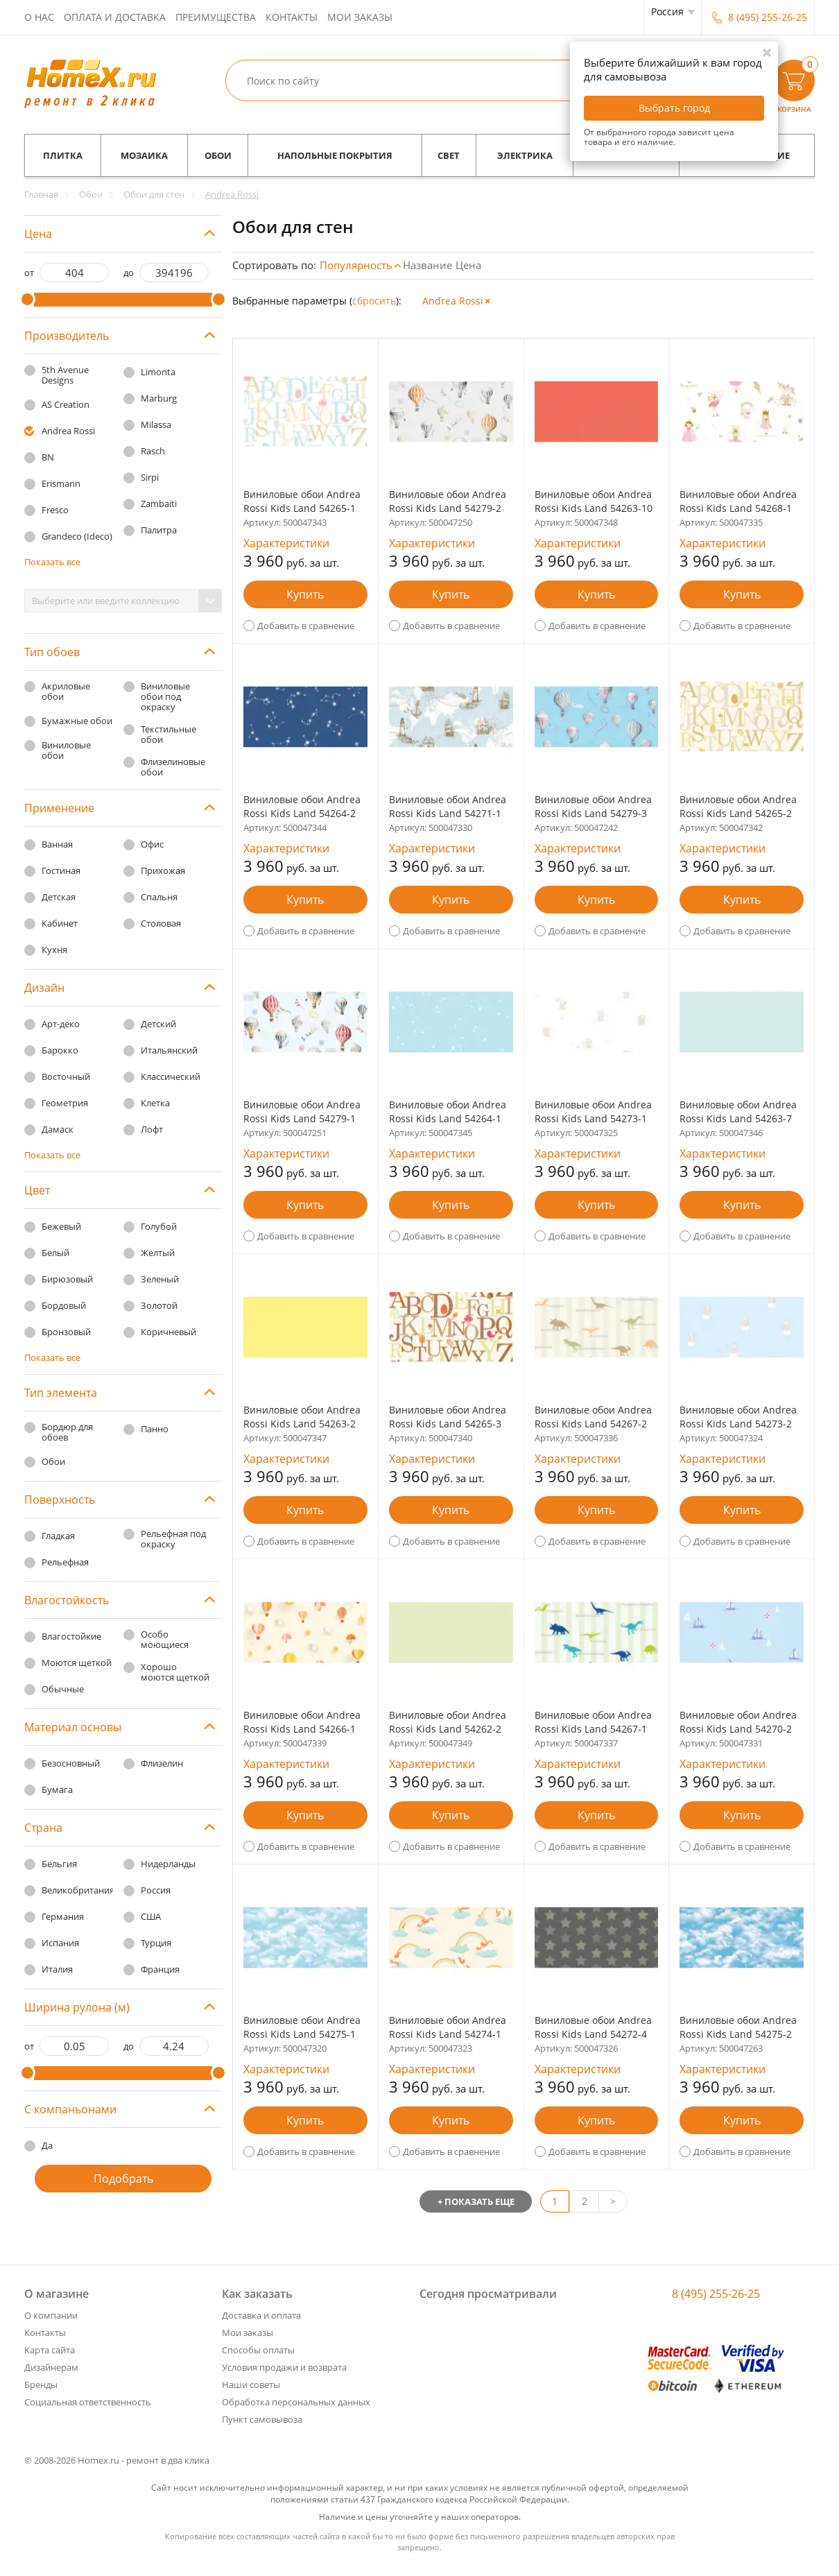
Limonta (158, 372)
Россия (156, 1890)
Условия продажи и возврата (284, 2367)
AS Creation (65, 404)
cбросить (374, 300)
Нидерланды (168, 1863)
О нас (39, 17)
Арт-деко (61, 1023)
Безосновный (71, 1763)
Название (427, 265)
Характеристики (286, 543)
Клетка (155, 1103)
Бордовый (64, 1305)
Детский (158, 1023)
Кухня (54, 949)
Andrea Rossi (68, 430)
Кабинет (60, 923)
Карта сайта (49, 2350)
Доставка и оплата (261, 2315)
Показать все (52, 562)
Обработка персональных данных (296, 2402)
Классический (170, 1076)
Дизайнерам (51, 2367)
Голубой (159, 1226)
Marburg (159, 398)
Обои (218, 155)
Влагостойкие (71, 1636)
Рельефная (65, 1562)
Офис (152, 844)
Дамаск (57, 1129)
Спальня (159, 897)
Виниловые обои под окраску (165, 696)
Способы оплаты (258, 2350)
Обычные (63, 1689)
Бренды (41, 2384)
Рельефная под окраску (173, 1538)
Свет (449, 155)
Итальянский (169, 1050)
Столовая (161, 923)
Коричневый (168, 1331)
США (151, 1916)
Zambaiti (159, 503)
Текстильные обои (168, 734)
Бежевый (61, 1226)
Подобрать (123, 2178)
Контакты (292, 17)
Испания (60, 1943)
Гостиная (61, 870)
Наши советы (251, 2384)
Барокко (60, 1050)
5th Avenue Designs (65, 374)
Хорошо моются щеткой (175, 1671)
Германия (63, 1916)
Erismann (61, 483)
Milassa (156, 424)
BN (48, 457)
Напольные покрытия (334, 155)
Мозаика (144, 155)
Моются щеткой (77, 1662)
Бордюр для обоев (67, 1431)
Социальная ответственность (87, 2402)
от (29, 273)
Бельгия (59, 1863)
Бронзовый (66, 1331)
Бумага (57, 1789)
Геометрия (65, 1103)
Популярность (356, 265)
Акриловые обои (66, 691)
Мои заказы (359, 17)
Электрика (525, 155)
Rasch (153, 451)
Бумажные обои (77, 720)
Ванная (57, 844)
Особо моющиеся (165, 1639)
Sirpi (150, 477)
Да (47, 2145)
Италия (57, 1969)
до (128, 273)
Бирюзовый (67, 1279)
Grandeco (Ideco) (77, 536)
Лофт (152, 1129)
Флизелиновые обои (173, 766)
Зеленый (160, 1279)
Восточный (66, 1076)
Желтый (158, 1252)
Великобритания (78, 1890)
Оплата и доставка (115, 17)
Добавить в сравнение (305, 625)
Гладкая (58, 1535)
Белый (55, 1252)
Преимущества (215, 17)
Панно (154, 1429)
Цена (468, 265)
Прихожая (163, 870)
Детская (59, 897)
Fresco (55, 510)
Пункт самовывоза (262, 2419)
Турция (156, 1943)
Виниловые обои (66, 750)
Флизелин (162, 1763)
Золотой (159, 1305)
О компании (51, 2315)
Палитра (159, 530)
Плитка (63, 155)
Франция (160, 1969)
